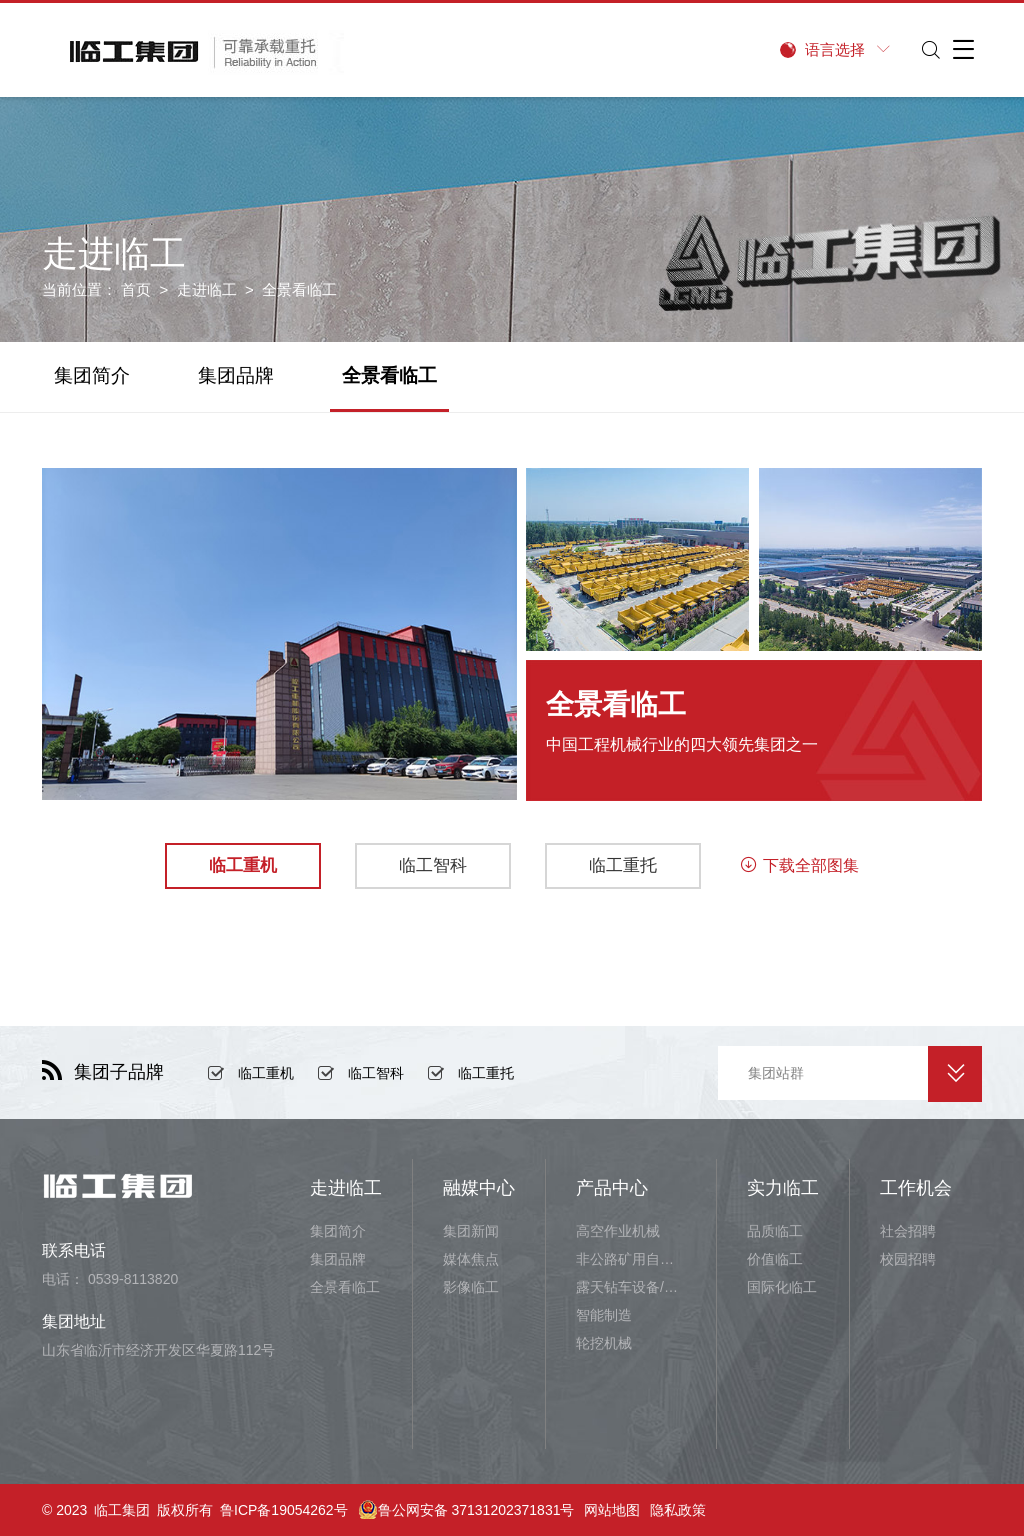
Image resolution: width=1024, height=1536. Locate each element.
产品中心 (612, 1188)
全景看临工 (389, 375)
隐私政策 (678, 1510)
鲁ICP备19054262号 (284, 1510)
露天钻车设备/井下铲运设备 (631, 1287)
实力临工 (783, 1188)
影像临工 (471, 1287)
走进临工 (207, 289)
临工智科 (376, 1073)
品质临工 (775, 1231)
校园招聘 (908, 1259)
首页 (136, 289)
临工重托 (486, 1073)
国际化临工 (782, 1287)
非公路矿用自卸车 (631, 1259)
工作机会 (916, 1188)
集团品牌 (236, 375)
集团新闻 (471, 1231)
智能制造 (604, 1315)
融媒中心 (479, 1188)
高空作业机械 (618, 1231)
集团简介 (92, 375)
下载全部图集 (799, 865)
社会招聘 (908, 1231)
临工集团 (122, 1510)
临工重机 (266, 1073)
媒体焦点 (471, 1259)
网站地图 (612, 1510)
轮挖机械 (604, 1343)
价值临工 (775, 1259)
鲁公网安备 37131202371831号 (466, 1510)
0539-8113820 (133, 1279)
